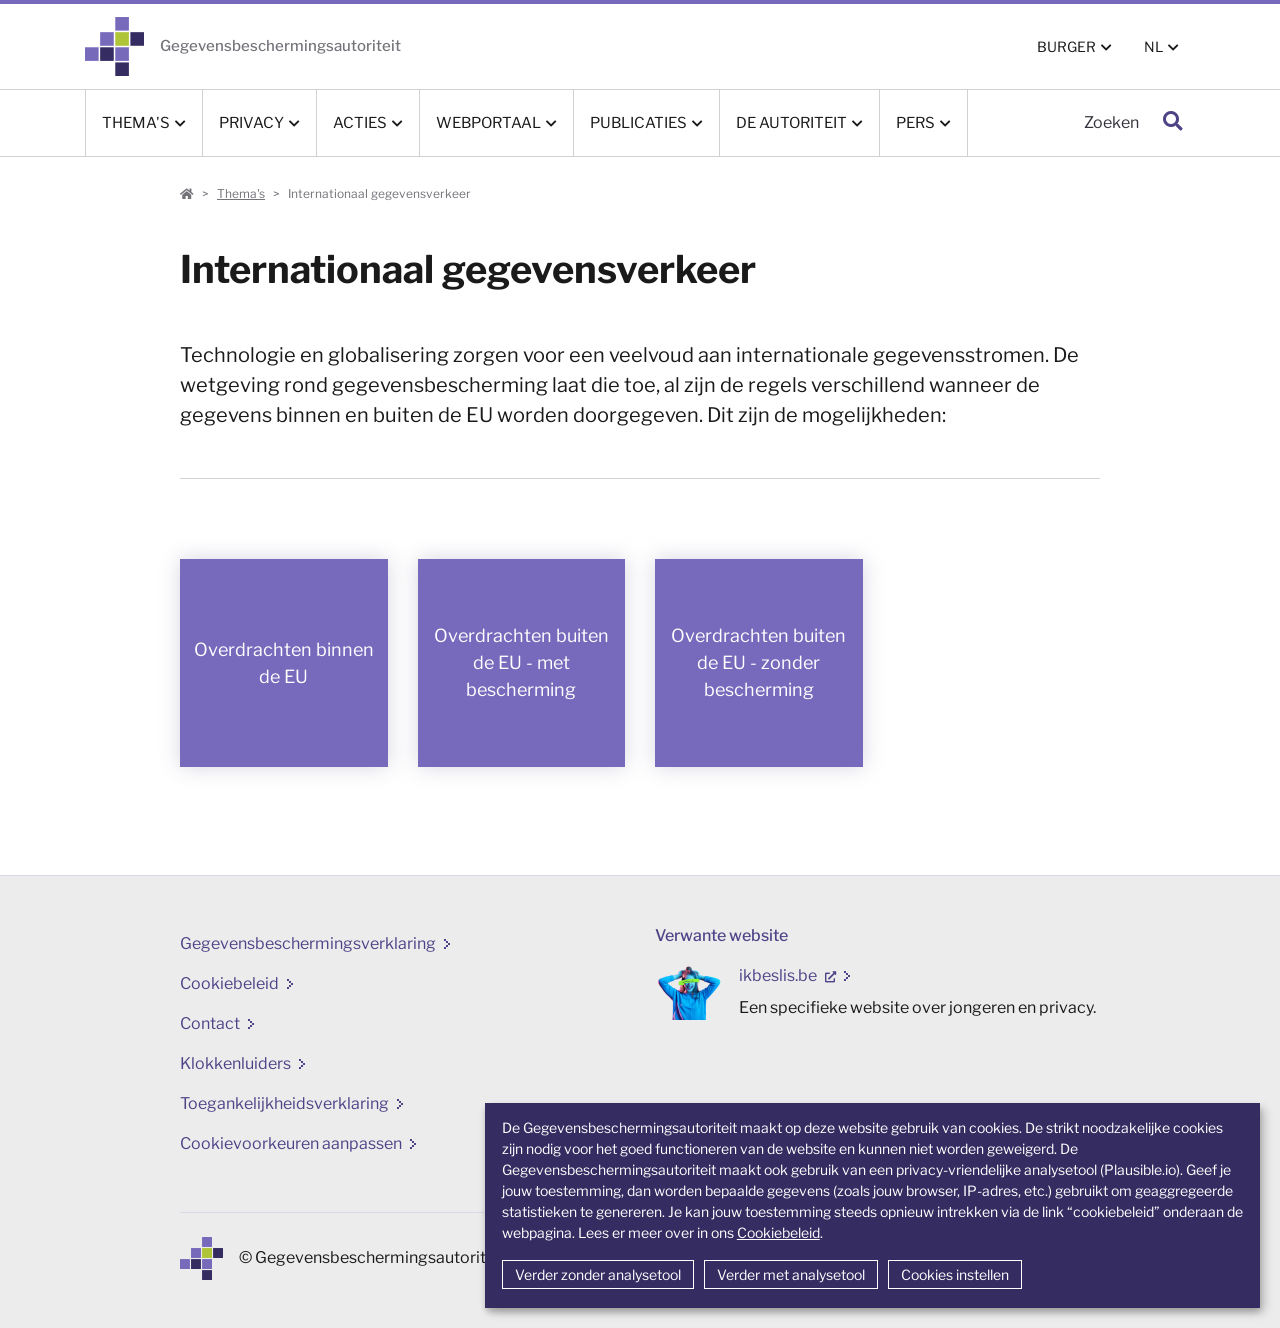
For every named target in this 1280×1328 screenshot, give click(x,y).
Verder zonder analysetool (598, 1274)
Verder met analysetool (791, 1274)
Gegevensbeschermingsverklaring (308, 943)
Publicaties (638, 123)
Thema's (136, 123)
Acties (360, 123)
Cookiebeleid (778, 1232)
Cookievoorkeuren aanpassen (291, 1143)
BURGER (1066, 46)
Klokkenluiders (235, 1063)
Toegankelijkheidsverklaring (284, 1103)
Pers (915, 123)
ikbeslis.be (779, 975)
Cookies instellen (955, 1274)
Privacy (251, 123)
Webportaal (488, 123)
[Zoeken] (1059, 123)
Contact (210, 1023)
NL (1153, 46)
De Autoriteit (791, 123)
